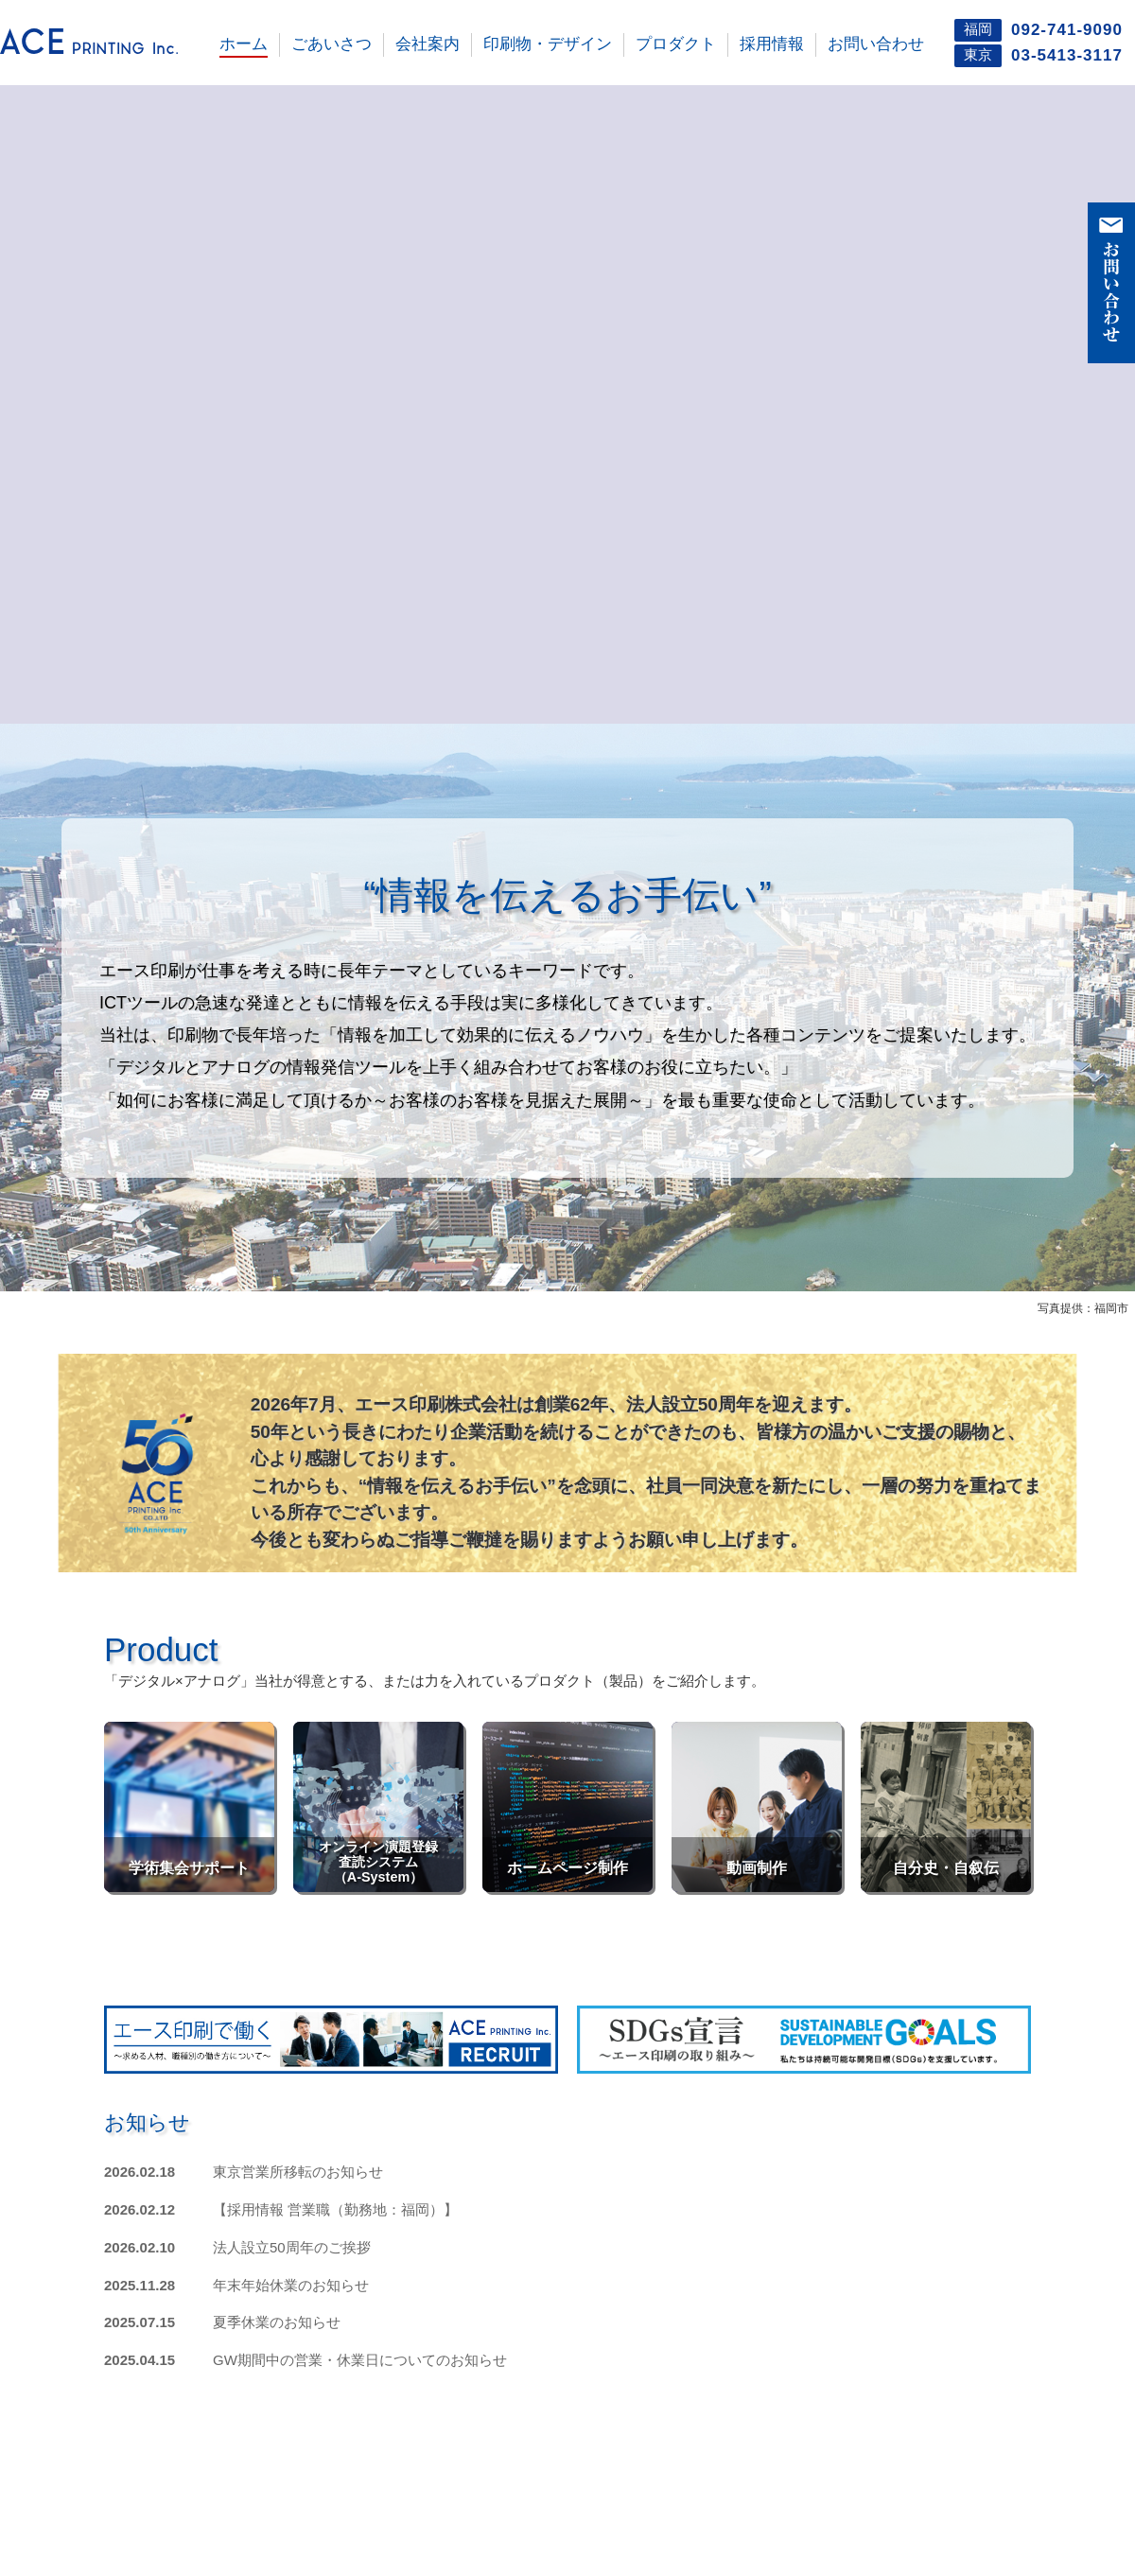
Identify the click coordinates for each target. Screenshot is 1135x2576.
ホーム (243, 44)
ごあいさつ (331, 44)
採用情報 (772, 44)
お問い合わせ (876, 44)
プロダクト (676, 44)
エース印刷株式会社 (104, 44)
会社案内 (427, 44)
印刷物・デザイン (547, 44)
